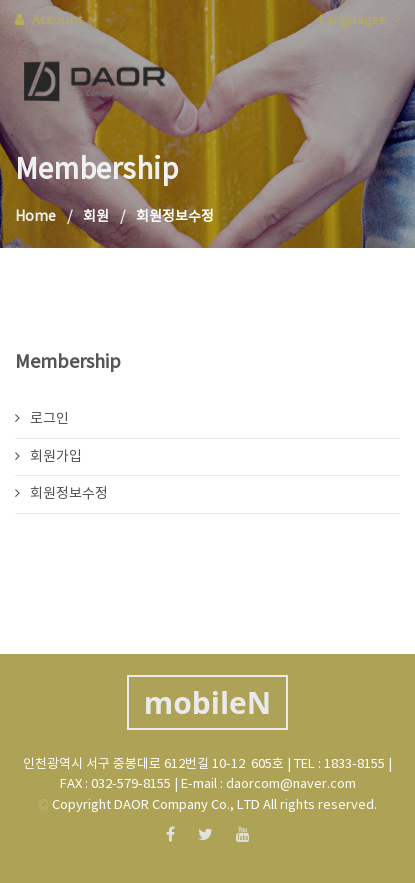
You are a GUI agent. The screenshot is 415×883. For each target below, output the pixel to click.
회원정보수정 (61, 494)
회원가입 (48, 457)
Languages (359, 19)
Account (56, 19)
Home (35, 217)
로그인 (42, 419)
